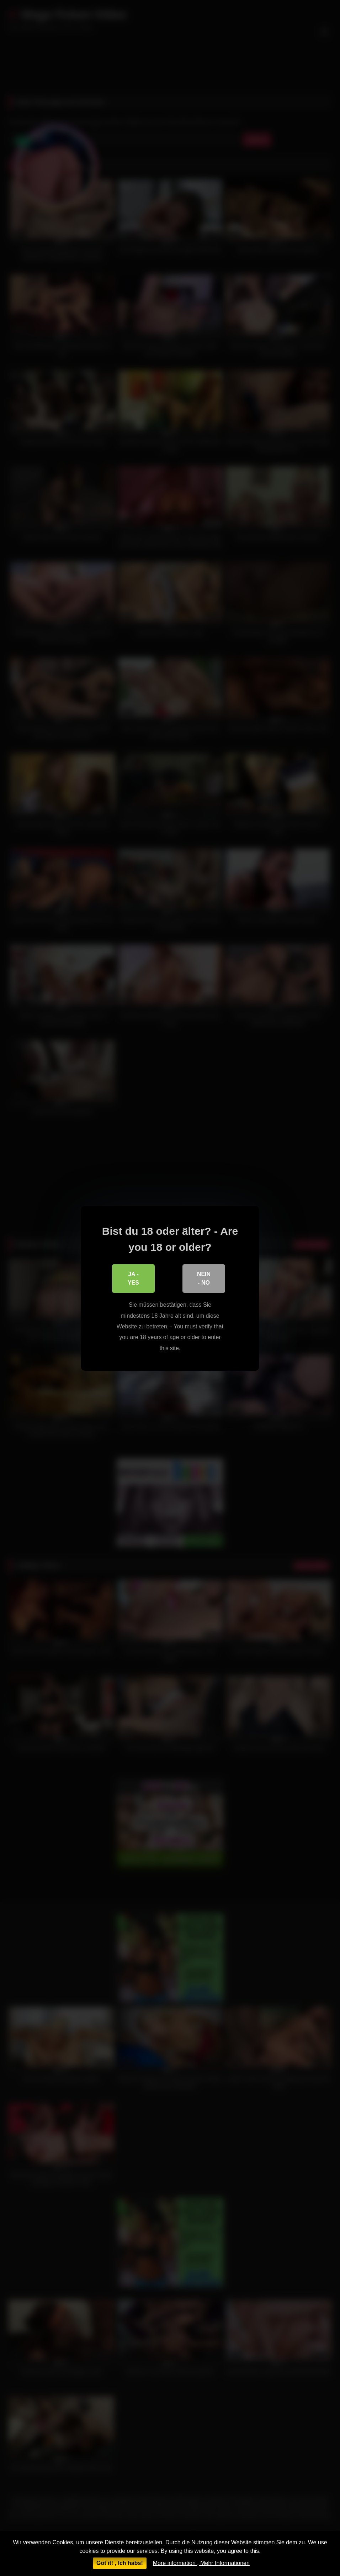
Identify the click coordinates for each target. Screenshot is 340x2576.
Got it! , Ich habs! (119, 2563)
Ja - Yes (133, 1278)
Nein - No (204, 1278)
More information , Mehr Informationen (201, 2563)
